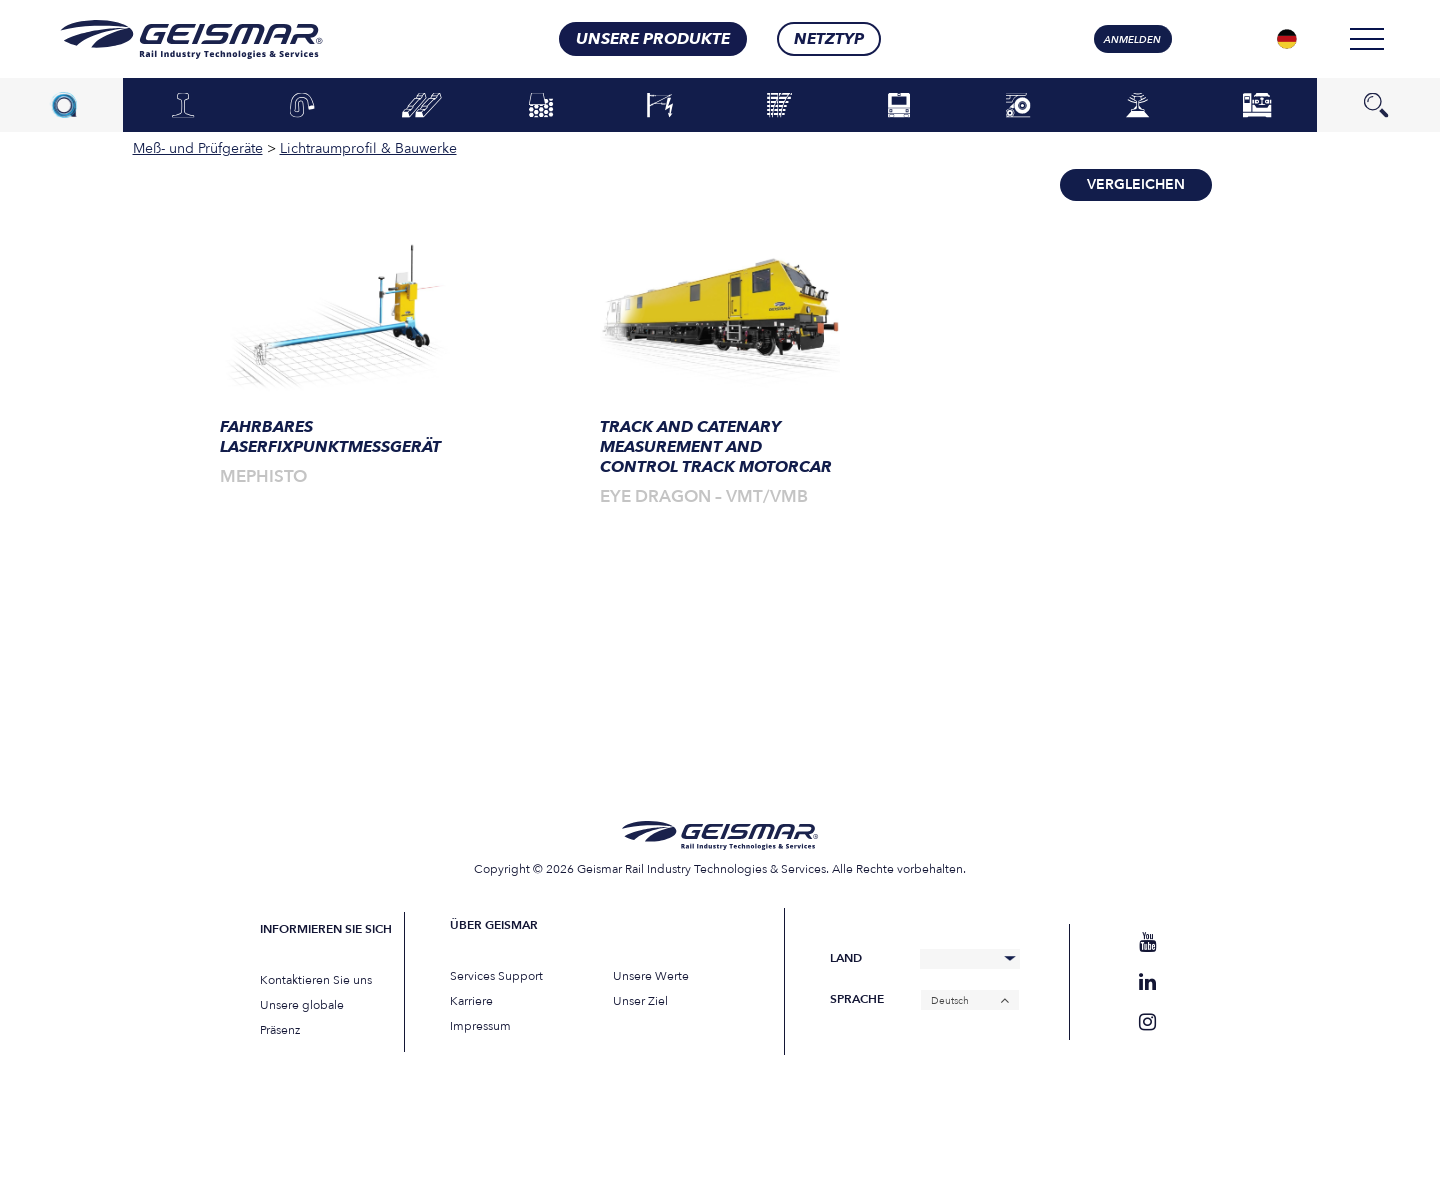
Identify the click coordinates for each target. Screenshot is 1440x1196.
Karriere (471, 1001)
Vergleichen (1136, 184)
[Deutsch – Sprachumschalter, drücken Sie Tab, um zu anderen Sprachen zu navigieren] (970, 1000)
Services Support (496, 976)
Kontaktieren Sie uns (316, 980)
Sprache (857, 999)
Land (846, 958)
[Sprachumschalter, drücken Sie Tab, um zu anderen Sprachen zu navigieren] (1287, 39)
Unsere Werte (651, 976)
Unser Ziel (640, 1001)
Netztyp (829, 39)
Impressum (480, 1026)
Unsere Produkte (653, 39)
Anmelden (1132, 40)
